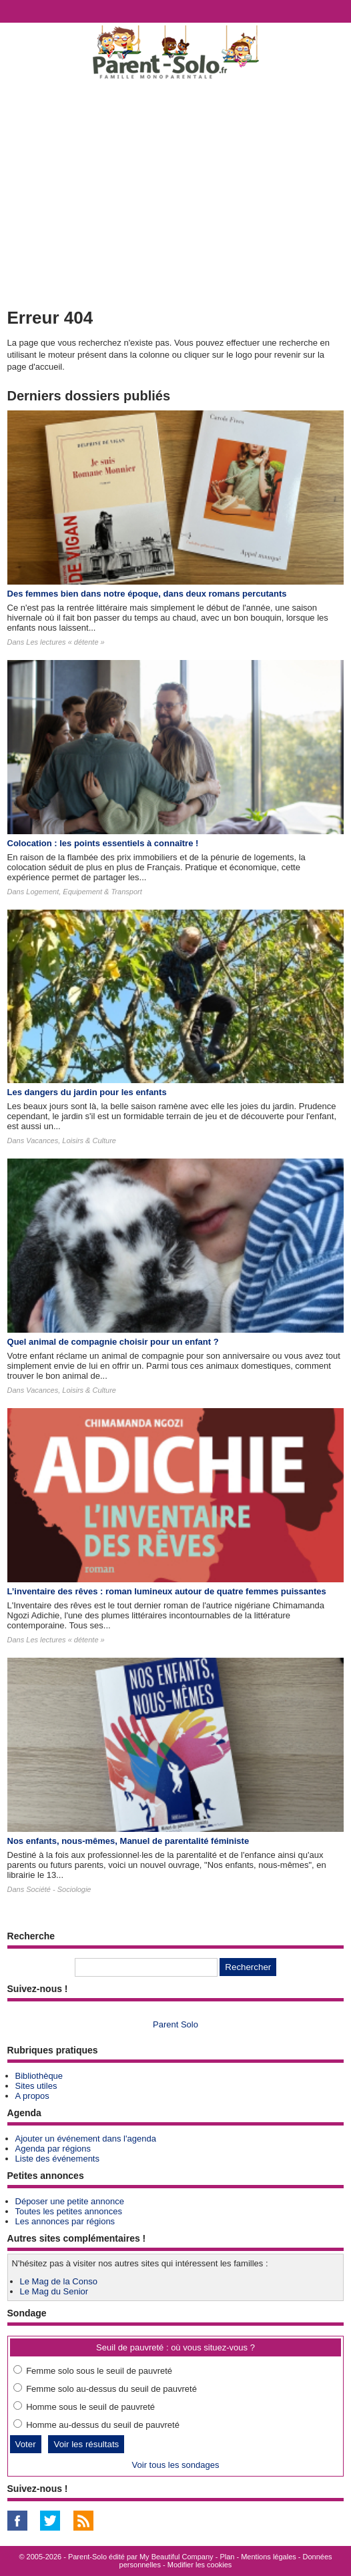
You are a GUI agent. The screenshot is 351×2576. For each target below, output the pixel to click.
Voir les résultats (86, 2444)
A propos (32, 2096)
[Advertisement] (175, 190)
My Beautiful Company (176, 2557)
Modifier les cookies (199, 2565)
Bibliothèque (39, 2076)
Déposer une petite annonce (69, 2201)
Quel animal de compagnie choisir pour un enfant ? (113, 1342)
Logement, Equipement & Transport (83, 892)
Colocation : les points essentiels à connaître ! (103, 843)
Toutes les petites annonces (68, 2211)
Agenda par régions (53, 2149)
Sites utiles (36, 2086)
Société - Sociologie (58, 1889)
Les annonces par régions (65, 2221)
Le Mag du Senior (54, 2291)
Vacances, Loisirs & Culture (71, 1141)
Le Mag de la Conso (58, 2281)
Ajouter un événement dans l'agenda (85, 2139)
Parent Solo (175, 2024)
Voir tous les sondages (176, 2465)
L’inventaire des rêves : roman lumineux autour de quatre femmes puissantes (166, 1591)
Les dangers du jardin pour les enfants (87, 1092)
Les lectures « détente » (65, 642)
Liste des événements (57, 2159)
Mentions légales (268, 2557)
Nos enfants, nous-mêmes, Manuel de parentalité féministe (128, 1841)
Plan (227, 2557)
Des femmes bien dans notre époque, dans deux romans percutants (147, 594)
